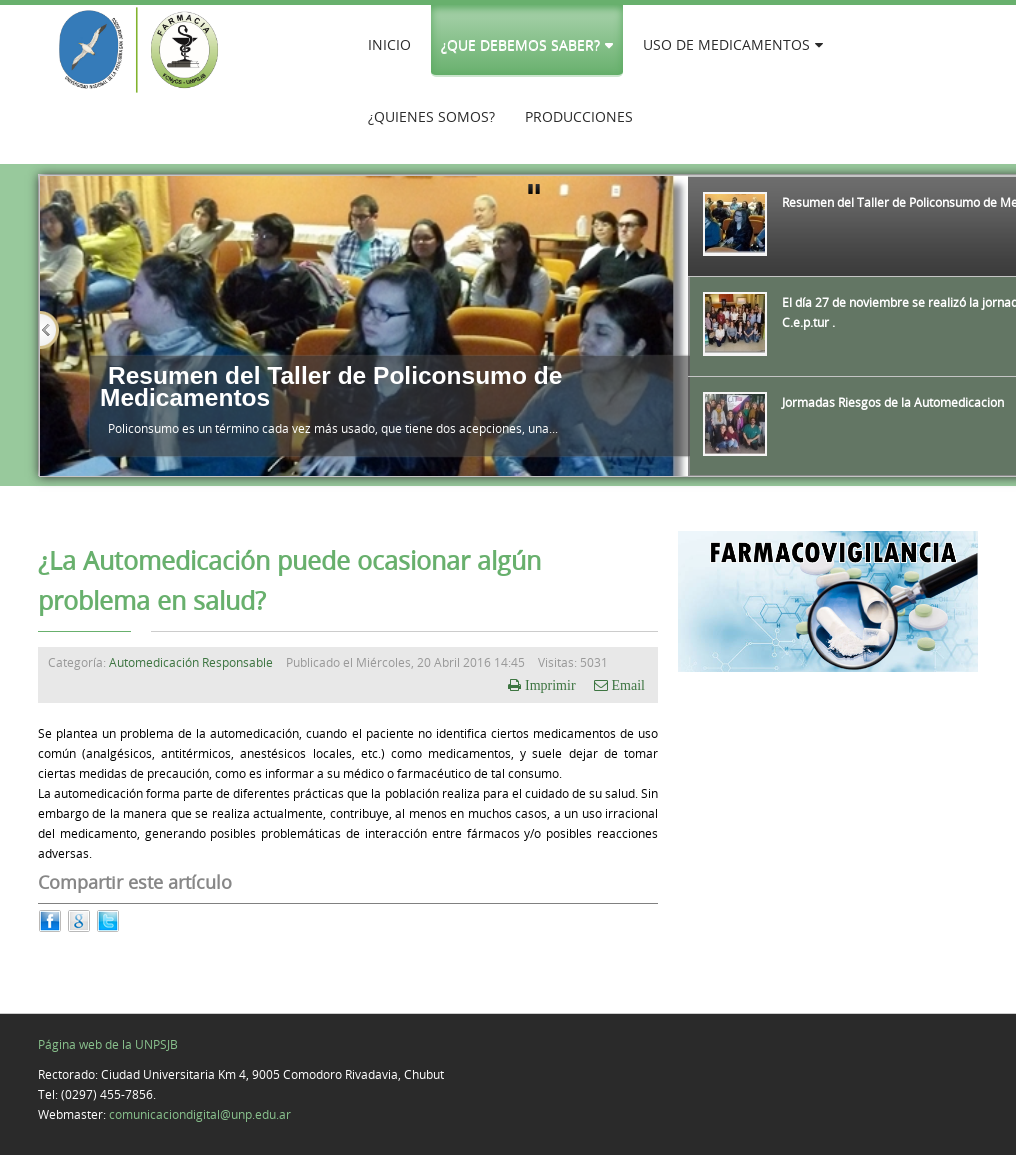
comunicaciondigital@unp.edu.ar (200, 1114)
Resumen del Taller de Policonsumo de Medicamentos (331, 386)
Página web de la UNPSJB (108, 1044)
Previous (49, 330)
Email (626, 685)
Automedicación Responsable (191, 662)
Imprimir (550, 685)
